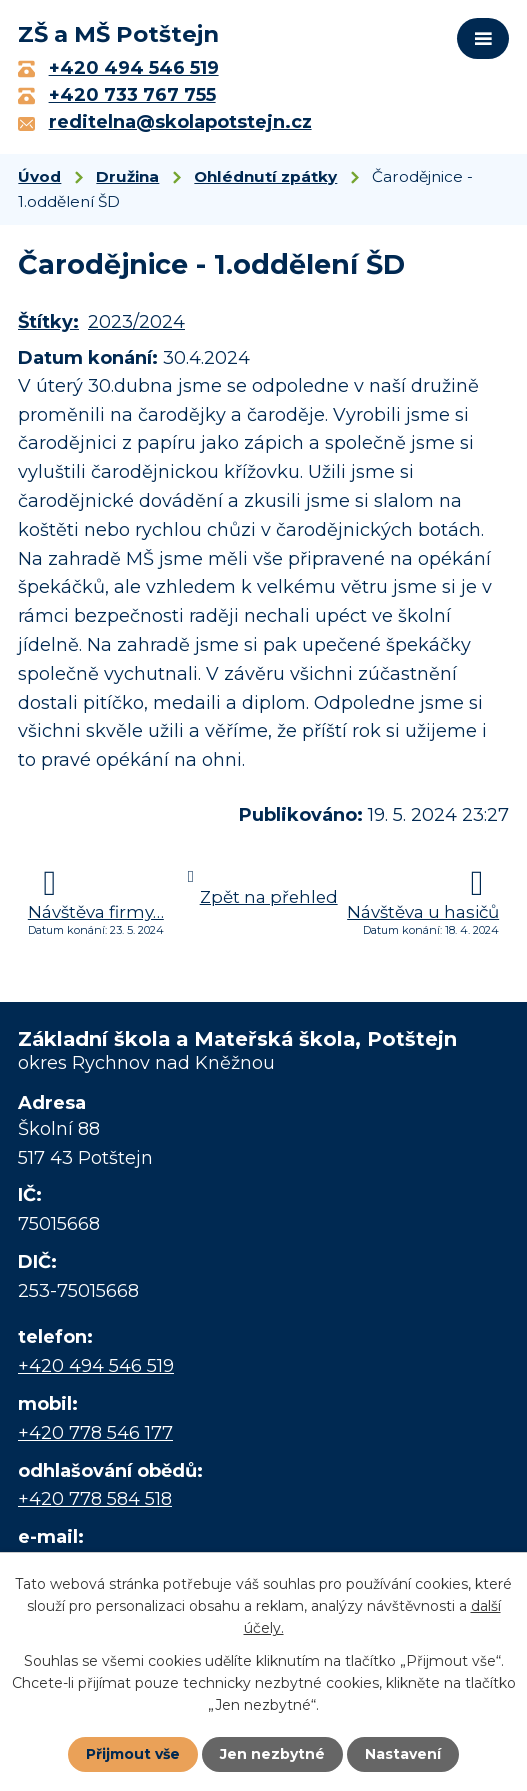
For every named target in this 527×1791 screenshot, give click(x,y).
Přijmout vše (133, 1754)
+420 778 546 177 (95, 1433)
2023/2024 (136, 322)
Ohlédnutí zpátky (265, 176)
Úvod (39, 176)
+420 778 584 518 (95, 1499)
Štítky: (48, 322)
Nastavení (403, 1754)
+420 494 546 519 (96, 1366)
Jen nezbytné (272, 1754)
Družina (127, 176)
